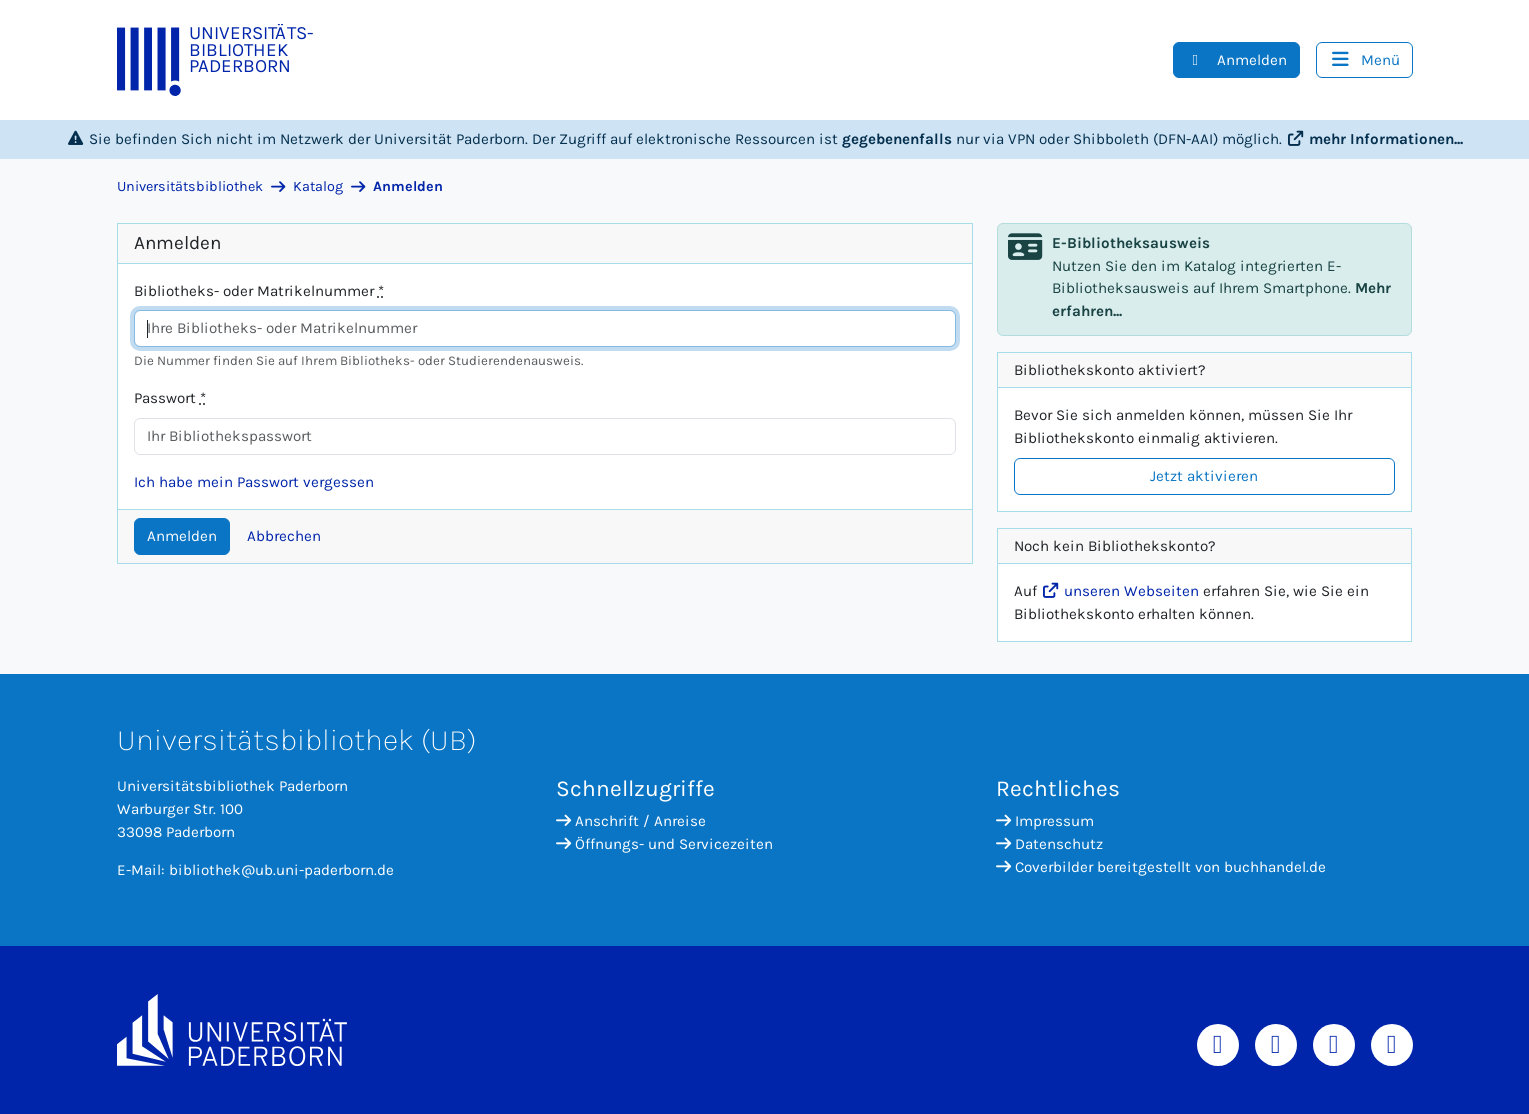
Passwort (170, 398)
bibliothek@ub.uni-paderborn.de (281, 870)
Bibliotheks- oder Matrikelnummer (259, 291)
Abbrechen (284, 536)
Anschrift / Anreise (631, 821)
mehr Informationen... (1374, 139)
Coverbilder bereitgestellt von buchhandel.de (1161, 867)
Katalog (318, 186)
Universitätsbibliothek (190, 186)
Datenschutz (1049, 844)
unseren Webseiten (1120, 591)
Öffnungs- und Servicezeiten (664, 844)
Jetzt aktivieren (1204, 476)
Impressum (1045, 821)
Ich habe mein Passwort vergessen (254, 482)
